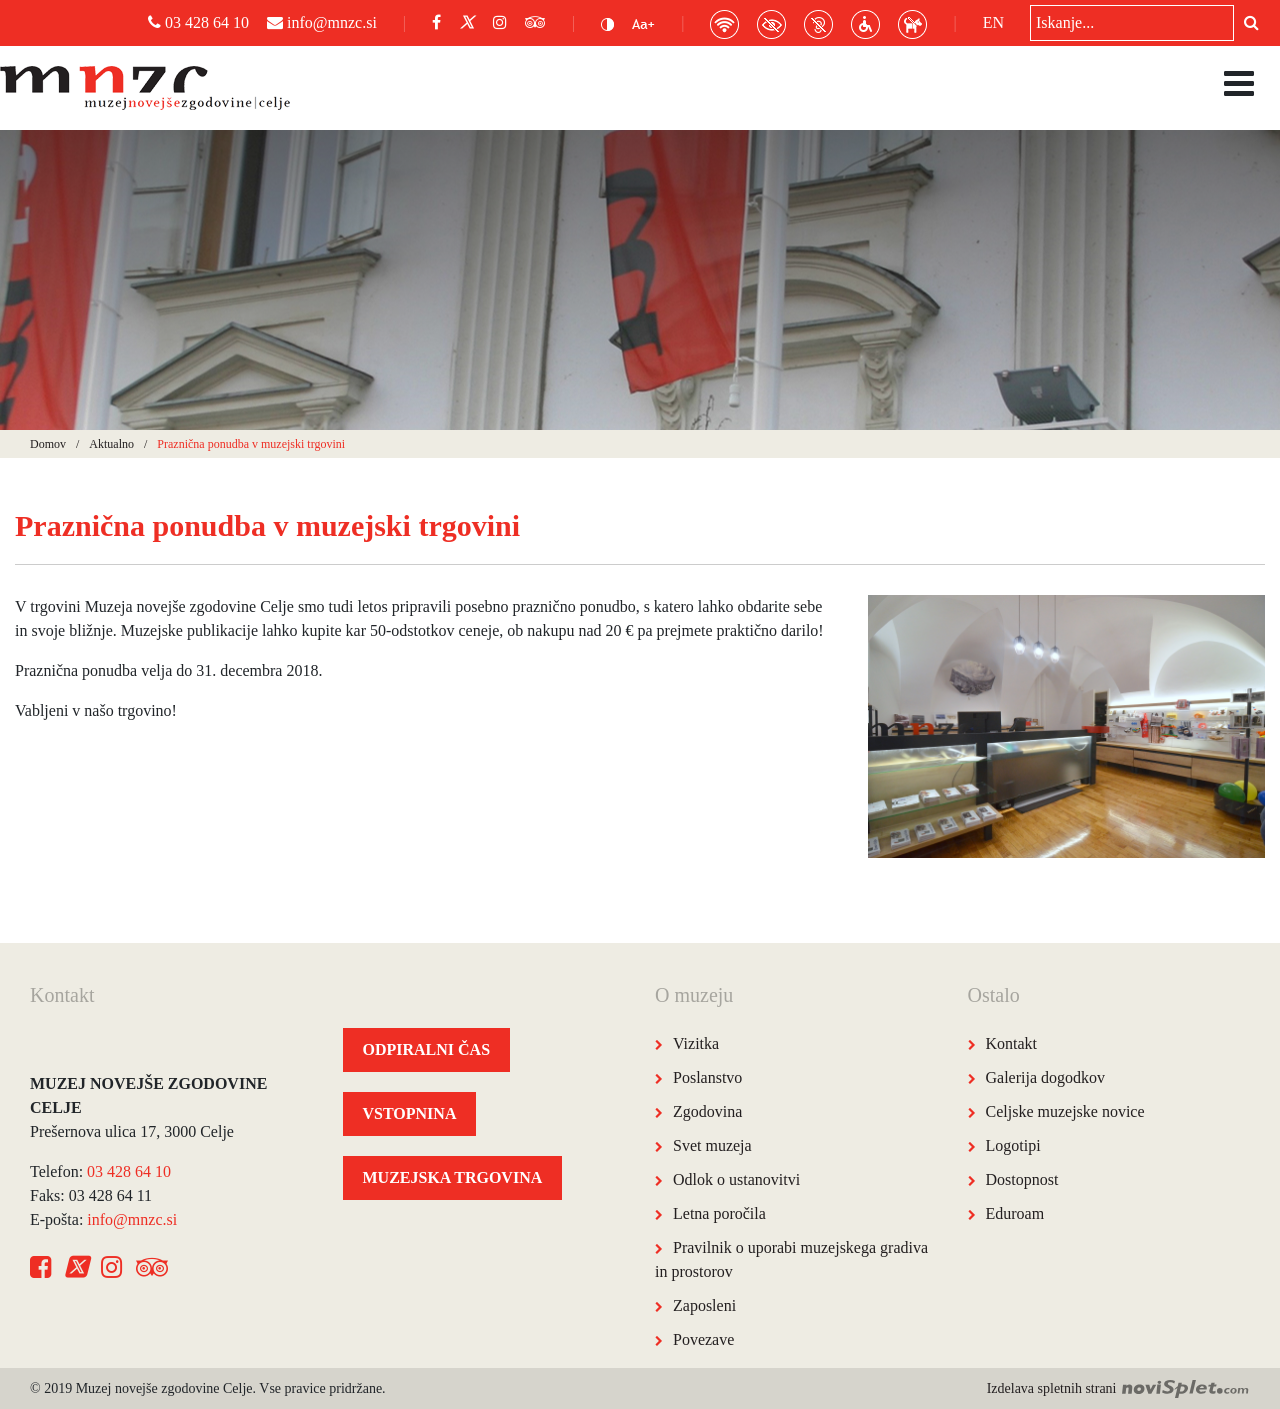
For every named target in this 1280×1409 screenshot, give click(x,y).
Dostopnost (1022, 1179)
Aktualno (111, 444)
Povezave (703, 1339)
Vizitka (696, 1043)
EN (993, 22)
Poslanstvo (707, 1077)
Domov (48, 444)
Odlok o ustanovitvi (736, 1179)
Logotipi (1013, 1145)
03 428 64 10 (198, 22)
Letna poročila (719, 1213)
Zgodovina (707, 1111)
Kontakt (1012, 1043)
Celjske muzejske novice (1065, 1111)
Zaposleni (704, 1305)
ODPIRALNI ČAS (427, 1049)
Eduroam (1015, 1213)
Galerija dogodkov (1046, 1077)
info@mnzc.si (322, 22)
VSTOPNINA (410, 1113)
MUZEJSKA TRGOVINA (453, 1177)
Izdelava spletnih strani (1118, 1388)
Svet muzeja (712, 1145)
